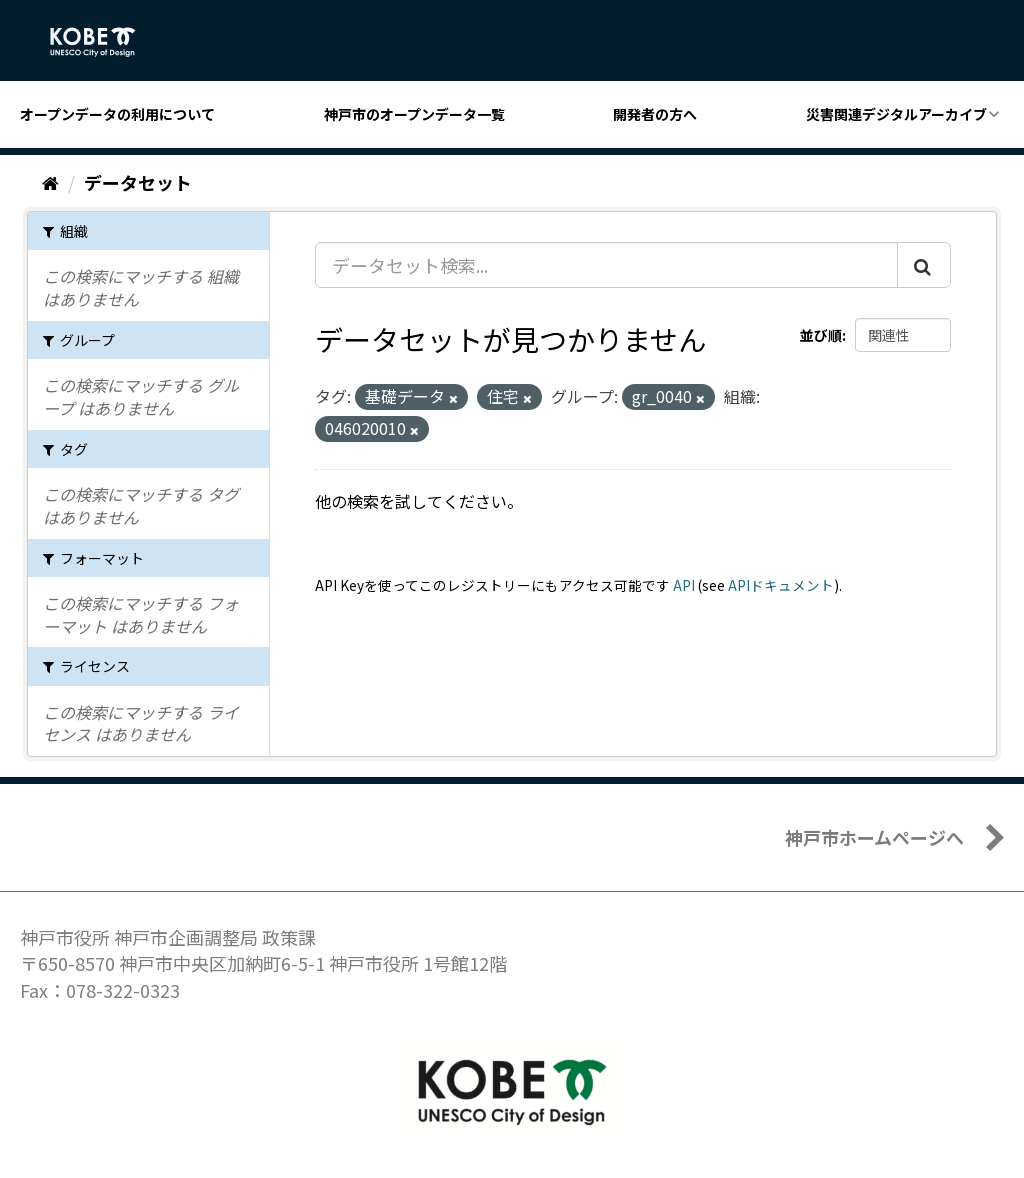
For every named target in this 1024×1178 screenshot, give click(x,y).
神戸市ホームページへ (874, 837)
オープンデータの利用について (117, 114)
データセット (138, 182)
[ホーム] (50, 182)
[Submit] (924, 265)
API (684, 585)
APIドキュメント (781, 585)
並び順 (821, 335)
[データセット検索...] (606, 265)
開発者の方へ (655, 114)
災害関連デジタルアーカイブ (896, 114)
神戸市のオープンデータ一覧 (414, 114)
